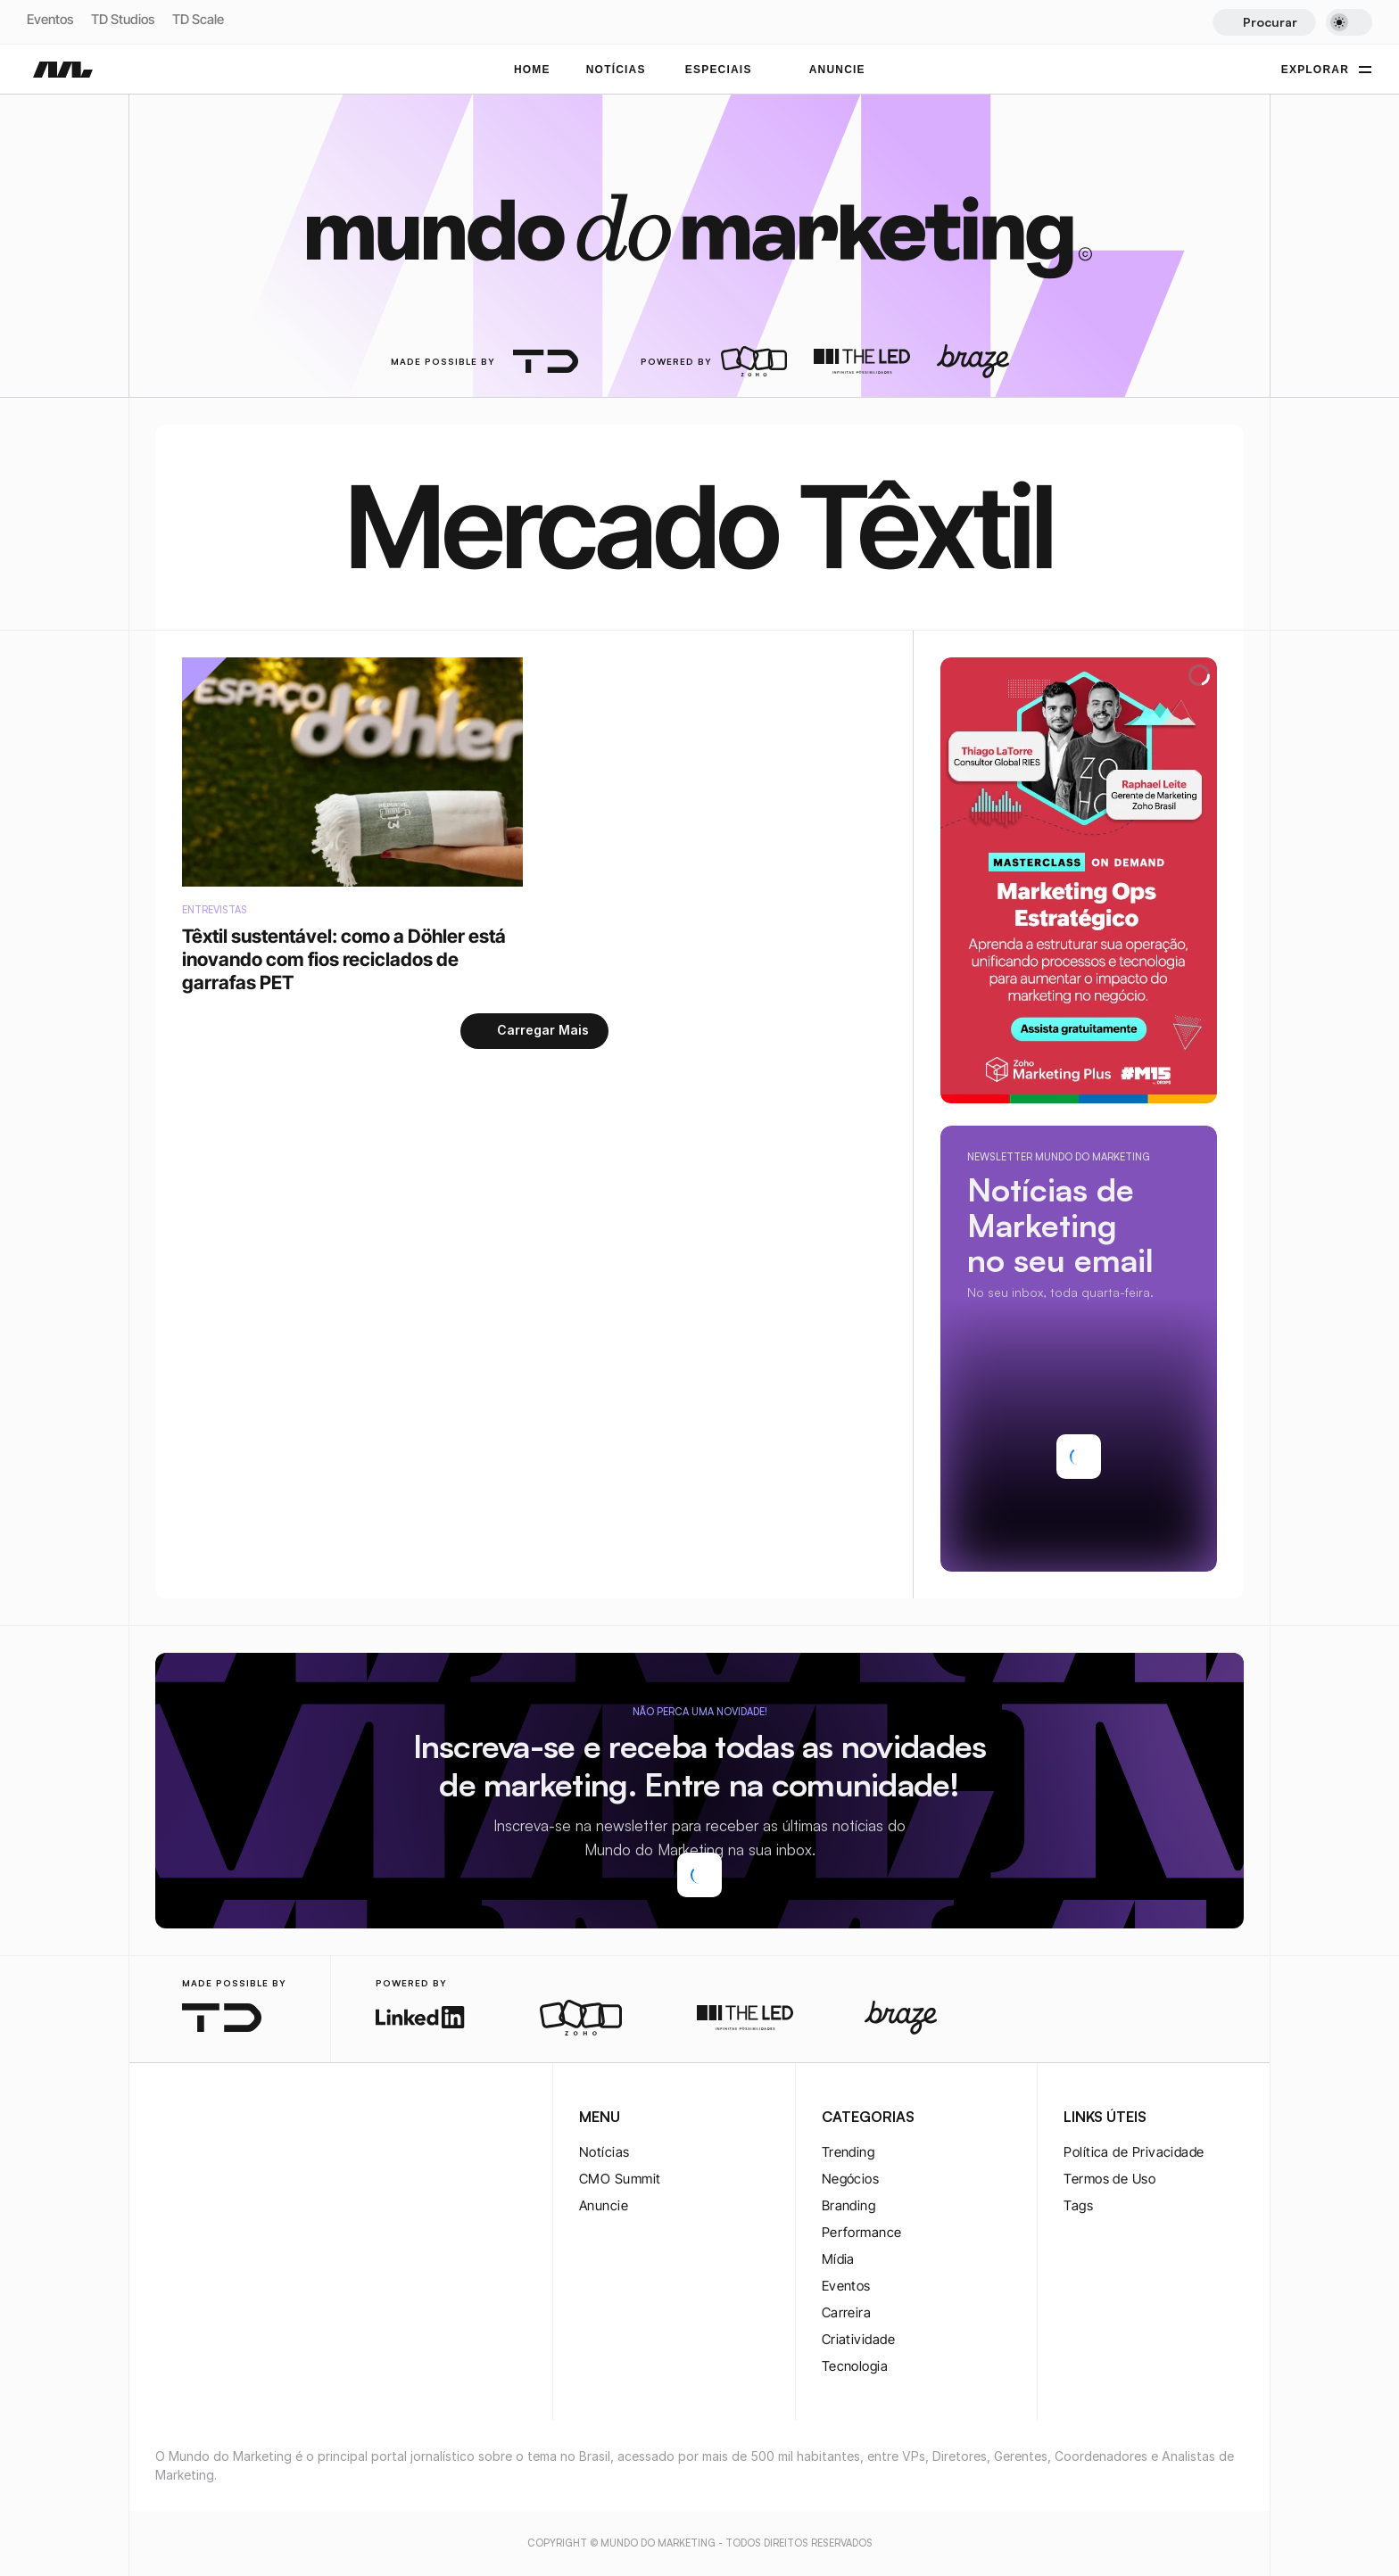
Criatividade (858, 2339)
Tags (1078, 2205)
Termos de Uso (1109, 2178)
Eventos (50, 19)
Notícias (604, 2151)
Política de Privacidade (1134, 2151)
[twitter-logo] (194, 2118)
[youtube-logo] (251, 2118)
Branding (849, 2205)
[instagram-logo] (166, 2118)
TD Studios (122, 19)
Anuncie (603, 2205)
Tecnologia (855, 2365)
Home (532, 69)
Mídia (838, 2258)
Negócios (851, 2178)
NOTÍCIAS (616, 69)
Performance (862, 2232)
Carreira (847, 2312)
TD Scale (198, 19)
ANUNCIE (837, 69)
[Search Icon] (1263, 22)
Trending (848, 2151)
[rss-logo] (280, 2118)
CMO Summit (620, 2178)
